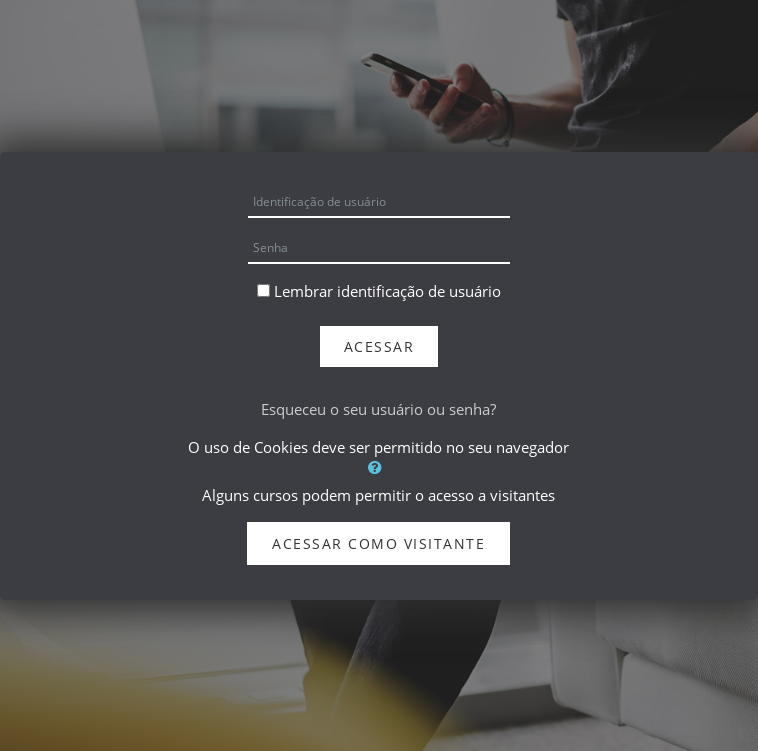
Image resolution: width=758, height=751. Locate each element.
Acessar (379, 346)
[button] (378, 467)
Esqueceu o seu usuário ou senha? (378, 409)
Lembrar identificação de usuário (387, 291)
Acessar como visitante (378, 543)
